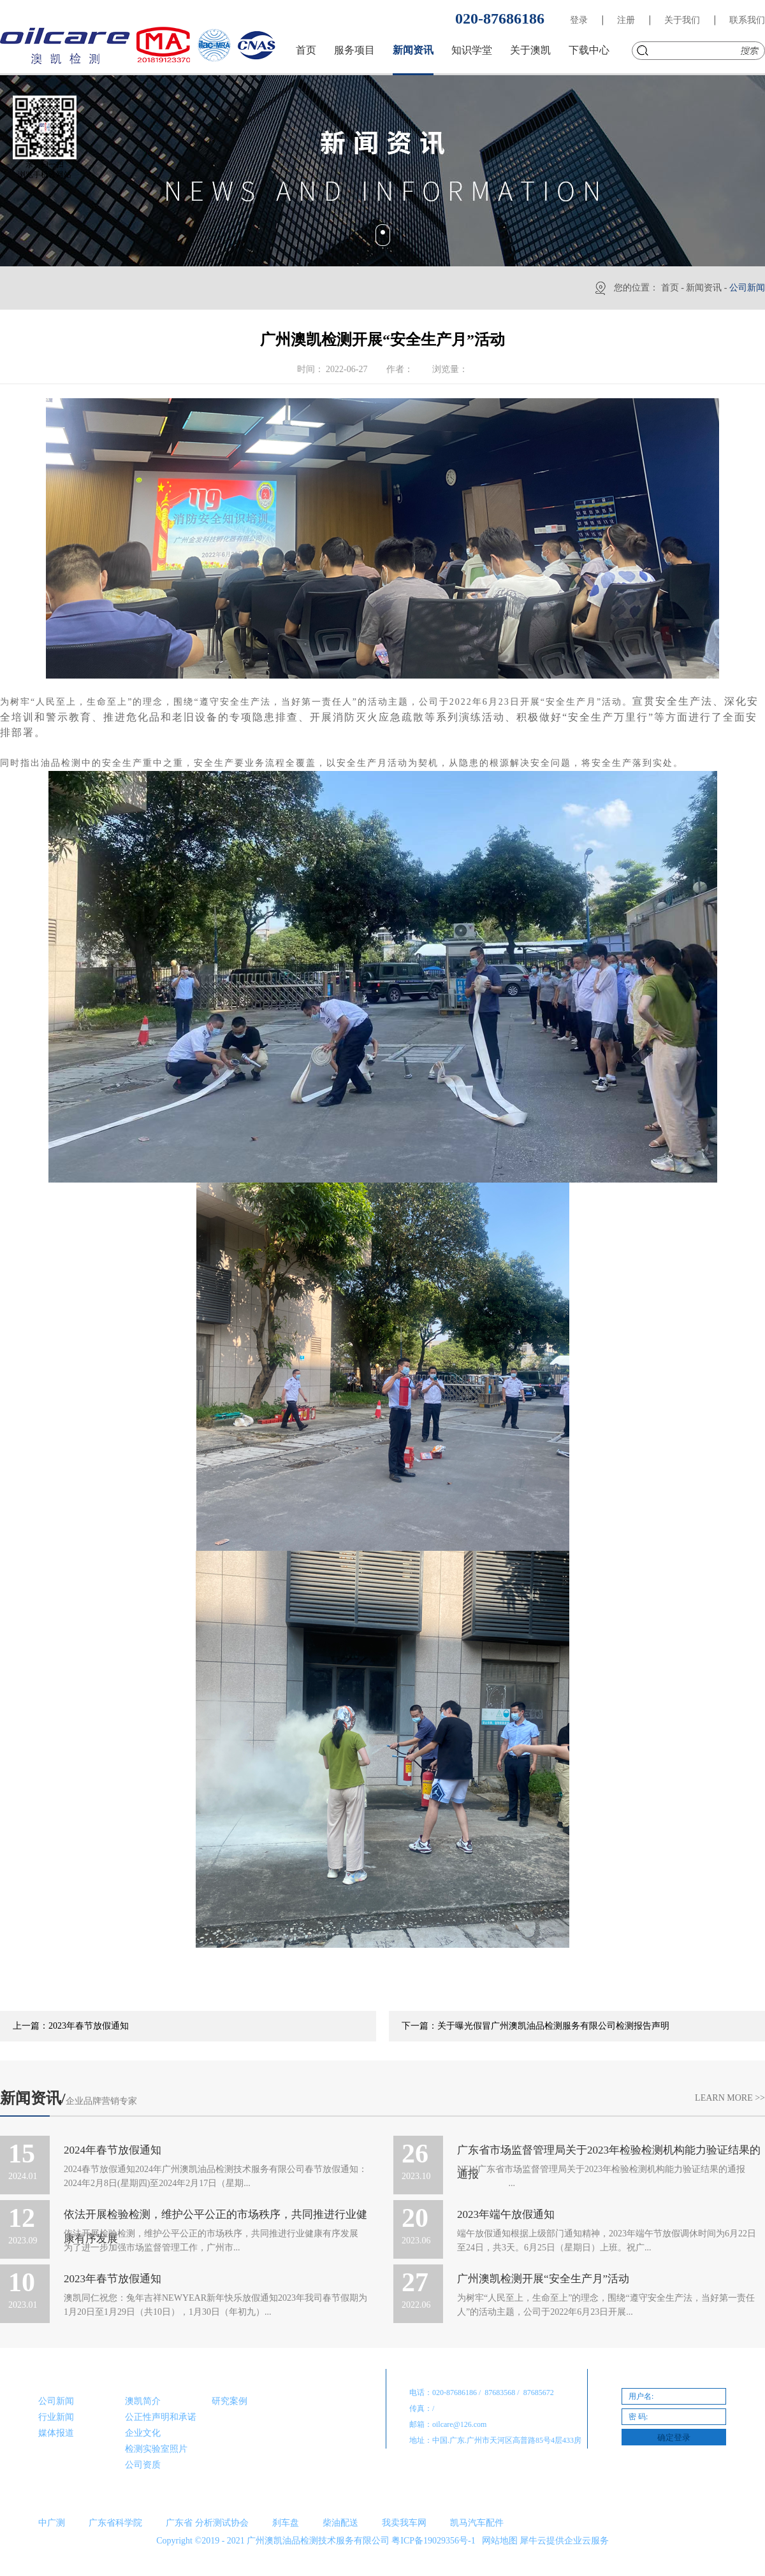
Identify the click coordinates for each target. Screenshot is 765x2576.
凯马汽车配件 (477, 2523)
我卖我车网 (404, 2523)
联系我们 (747, 20)
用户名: (641, 2396)
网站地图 (497, 2540)
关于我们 (682, 20)
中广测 (51, 2523)
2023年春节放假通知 (112, 2279)
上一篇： (71, 2026)
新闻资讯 (704, 287)
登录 (579, 20)
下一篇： (535, 2026)
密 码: (638, 2416)
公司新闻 (747, 287)
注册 (626, 20)
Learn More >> (730, 2098)
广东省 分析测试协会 (207, 2523)
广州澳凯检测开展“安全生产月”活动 (543, 2279)
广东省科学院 (115, 2523)
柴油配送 (340, 2523)
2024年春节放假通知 (112, 2150)
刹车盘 (285, 2523)
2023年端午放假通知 (506, 2214)
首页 (306, 50)
